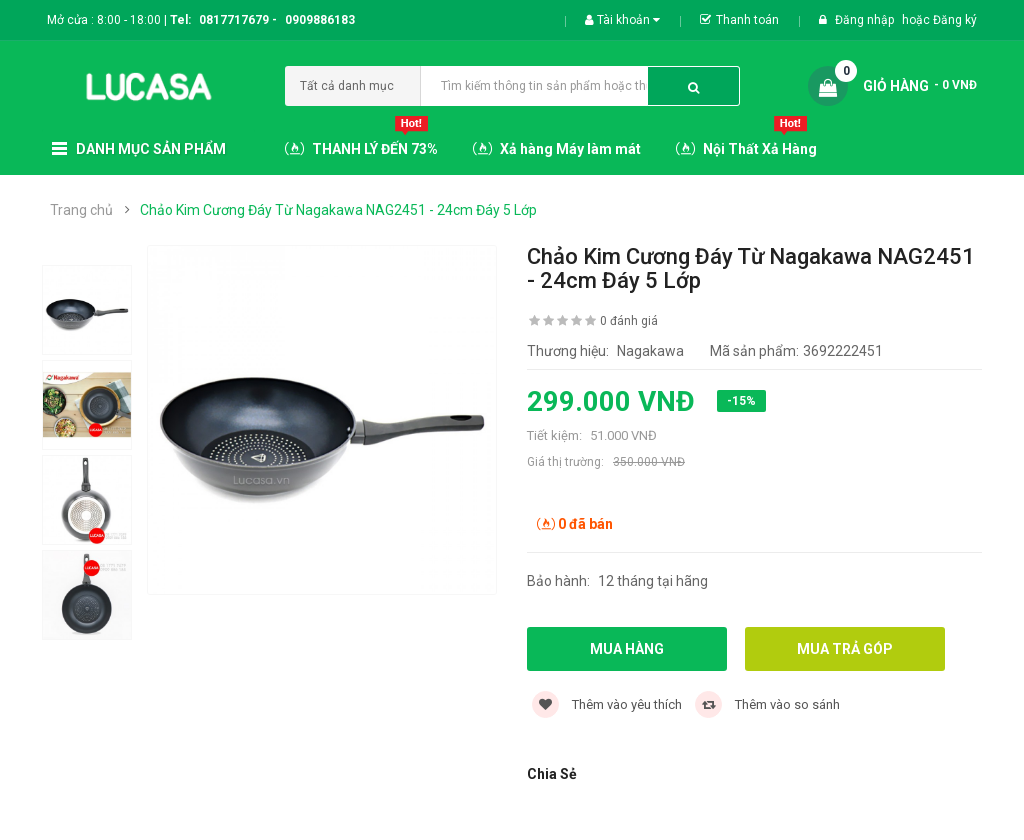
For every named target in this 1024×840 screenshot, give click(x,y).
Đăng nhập (866, 20)
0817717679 (234, 20)
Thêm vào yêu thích (607, 704)
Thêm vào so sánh (767, 704)
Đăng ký (955, 20)
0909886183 (320, 20)
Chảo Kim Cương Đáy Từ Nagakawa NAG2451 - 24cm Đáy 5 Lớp (338, 210)
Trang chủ (81, 210)
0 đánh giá (629, 321)
